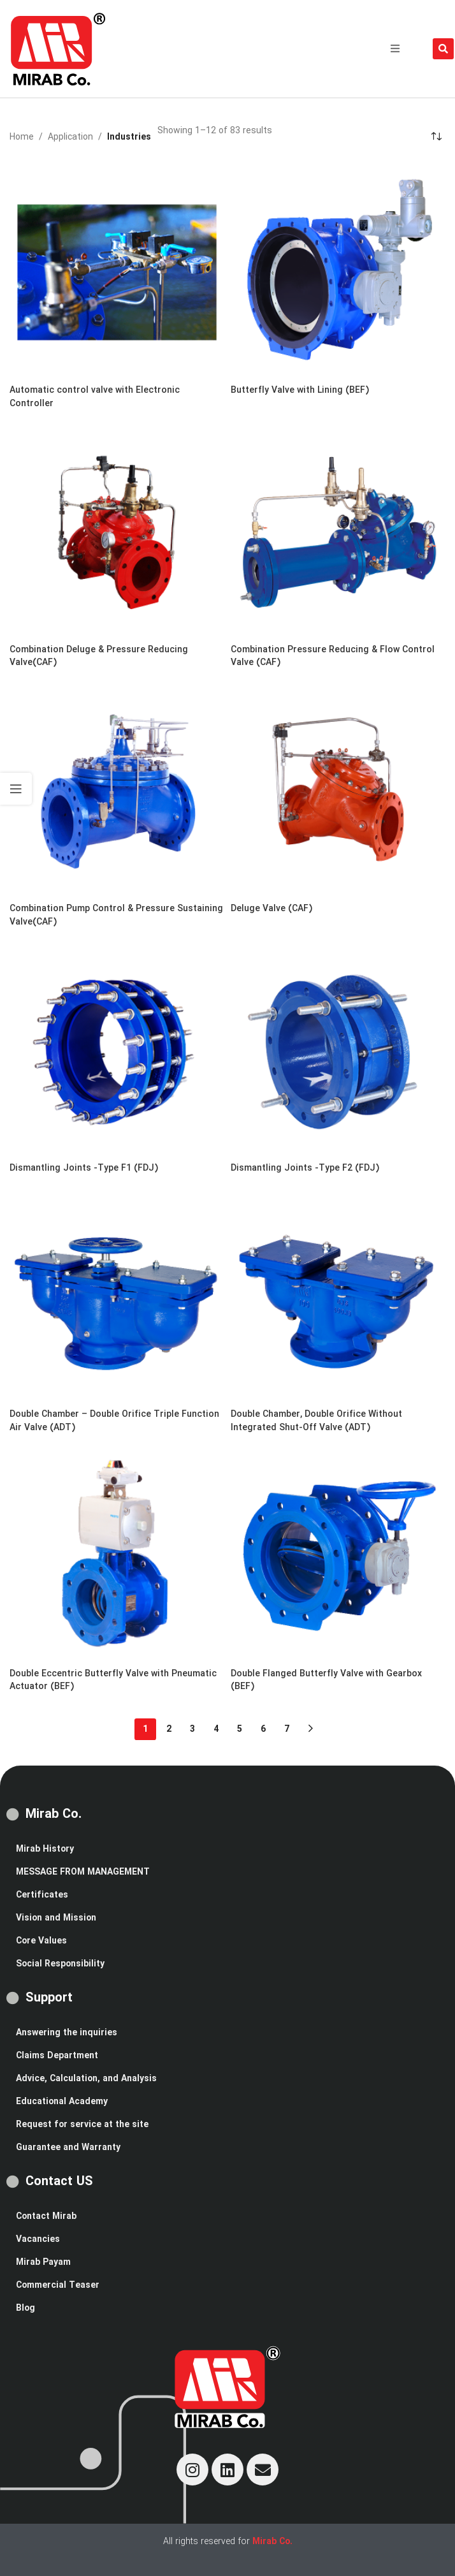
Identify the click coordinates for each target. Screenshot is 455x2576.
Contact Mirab (46, 2216)
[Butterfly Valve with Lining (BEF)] (338, 270)
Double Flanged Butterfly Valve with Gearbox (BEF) (326, 1680)
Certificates (42, 1895)
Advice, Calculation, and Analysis (86, 2079)
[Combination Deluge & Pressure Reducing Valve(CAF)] (117, 530)
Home (22, 137)
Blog (25, 2308)
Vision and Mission (56, 1918)
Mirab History (45, 1849)
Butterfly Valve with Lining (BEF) (300, 390)
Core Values (41, 1941)
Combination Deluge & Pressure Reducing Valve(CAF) (99, 656)
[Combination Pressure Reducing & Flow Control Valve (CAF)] (338, 530)
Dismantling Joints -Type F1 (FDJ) (84, 1168)
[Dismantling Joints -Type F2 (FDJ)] (338, 1048)
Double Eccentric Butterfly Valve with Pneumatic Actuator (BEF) (113, 1680)
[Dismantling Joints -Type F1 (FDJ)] (117, 1048)
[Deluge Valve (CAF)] (338, 789)
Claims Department (57, 2056)
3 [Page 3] (192, 1729)
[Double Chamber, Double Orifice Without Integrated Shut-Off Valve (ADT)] (338, 1294)
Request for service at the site (82, 2125)
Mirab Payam (43, 2262)
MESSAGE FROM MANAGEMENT (83, 1872)
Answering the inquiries (66, 2033)
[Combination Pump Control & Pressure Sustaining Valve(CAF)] (117, 789)
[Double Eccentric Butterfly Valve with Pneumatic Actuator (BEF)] (117, 1553)
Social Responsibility (60, 1964)
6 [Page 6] (263, 1729)
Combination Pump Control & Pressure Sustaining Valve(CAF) (116, 915)
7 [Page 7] (286, 1729)
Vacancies (38, 2239)
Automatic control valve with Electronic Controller (95, 397)
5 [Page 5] (239, 1729)
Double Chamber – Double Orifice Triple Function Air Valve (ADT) (114, 1421)
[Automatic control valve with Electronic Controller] (117, 270)
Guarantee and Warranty (68, 2148)
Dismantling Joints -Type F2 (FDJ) (305, 1168)
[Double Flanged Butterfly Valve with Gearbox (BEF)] (338, 1553)
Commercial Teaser (57, 2285)
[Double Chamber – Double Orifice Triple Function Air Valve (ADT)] (117, 1294)
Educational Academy (62, 2102)
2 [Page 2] (168, 1729)
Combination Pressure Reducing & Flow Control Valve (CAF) (333, 656)
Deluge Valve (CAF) (271, 909)
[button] (395, 48)
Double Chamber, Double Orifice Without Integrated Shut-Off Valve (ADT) (316, 1421)
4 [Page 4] (216, 1729)
